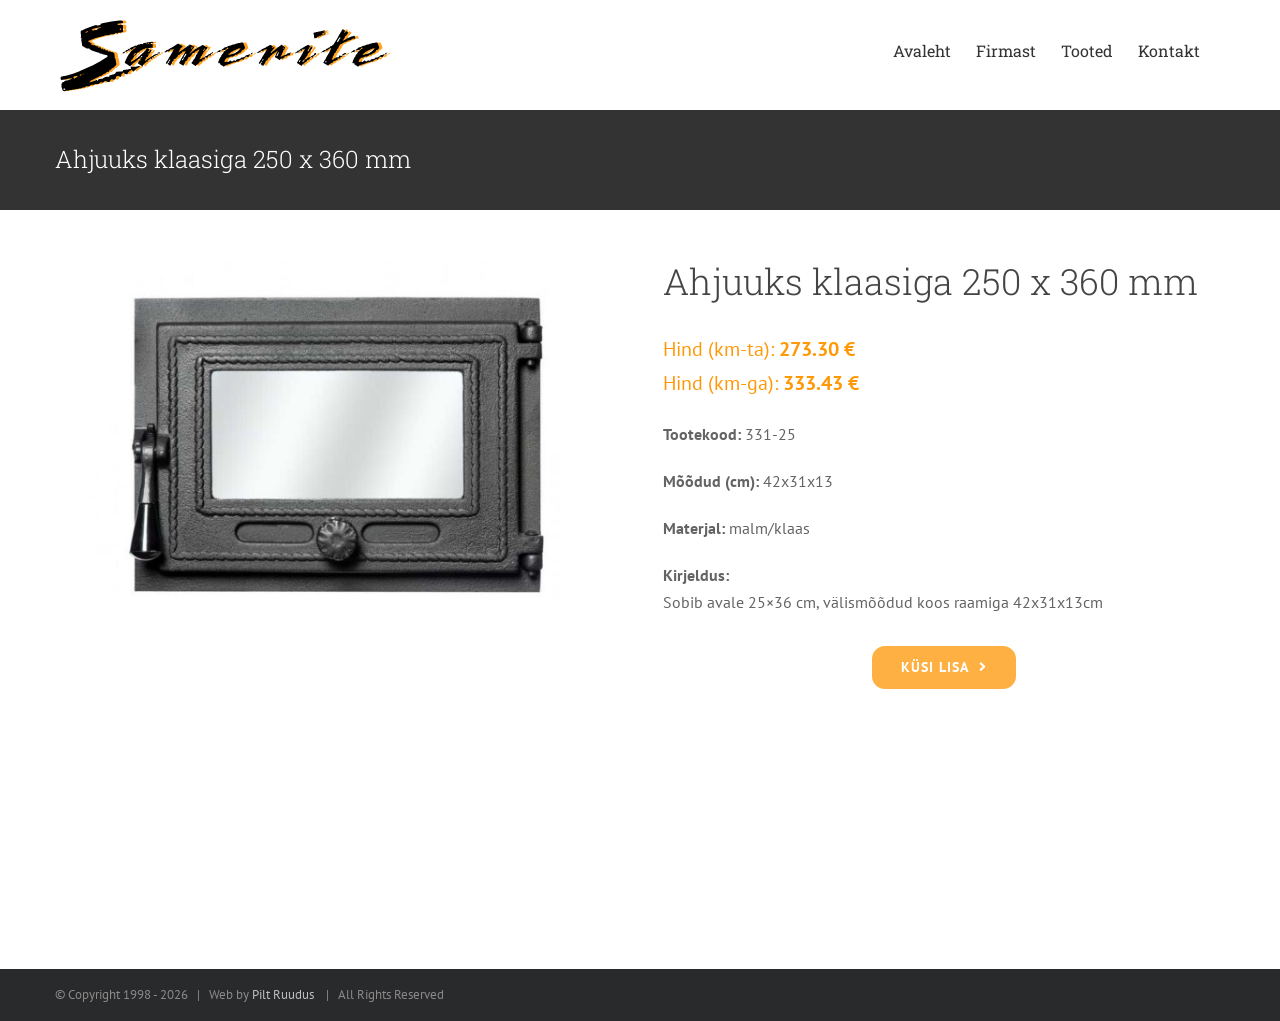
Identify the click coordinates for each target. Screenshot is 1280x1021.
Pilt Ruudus (283, 994)
